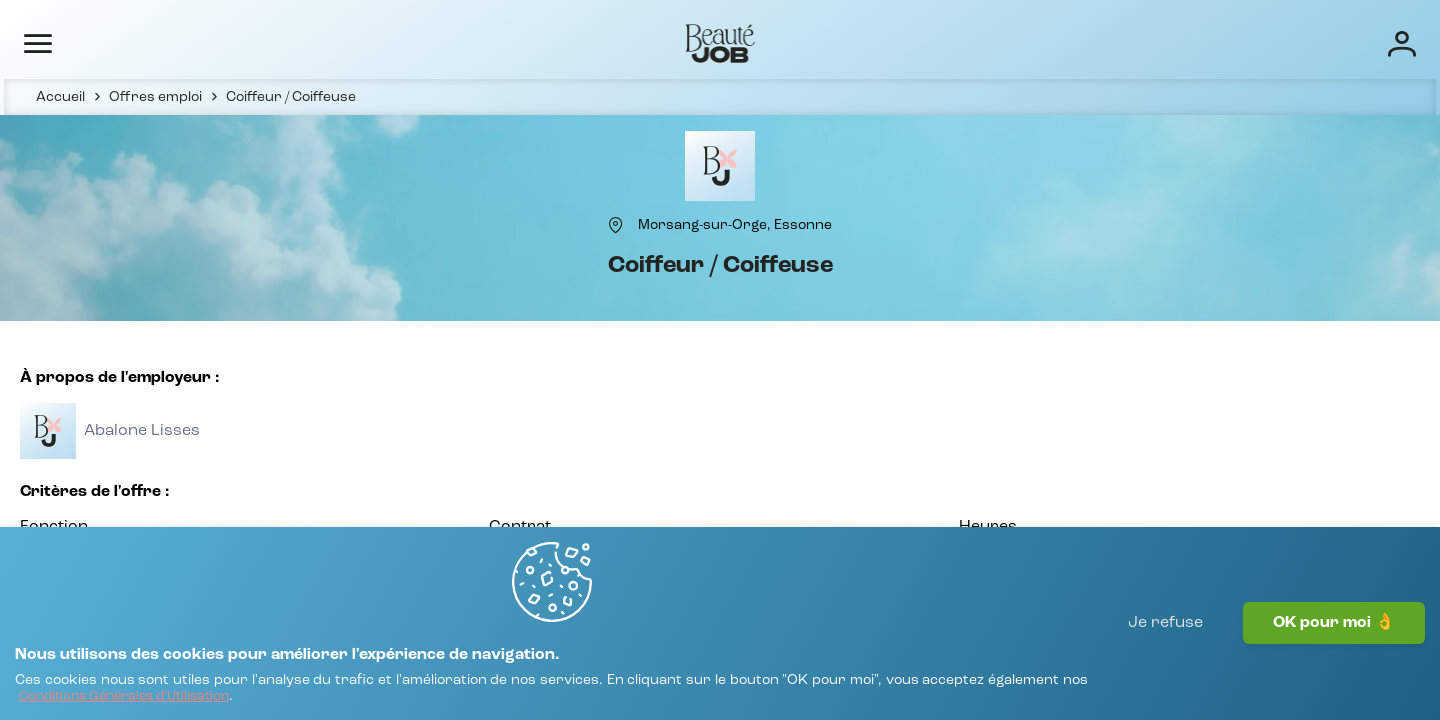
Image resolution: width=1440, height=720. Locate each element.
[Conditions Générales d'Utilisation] (327, 687)
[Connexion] (1334, 42)
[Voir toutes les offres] (157, 482)
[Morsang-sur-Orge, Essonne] (735, 257)
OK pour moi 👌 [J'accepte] (1334, 665)
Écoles (972, 42)
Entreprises (877, 42)
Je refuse (1165, 665)
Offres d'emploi (751, 42)
